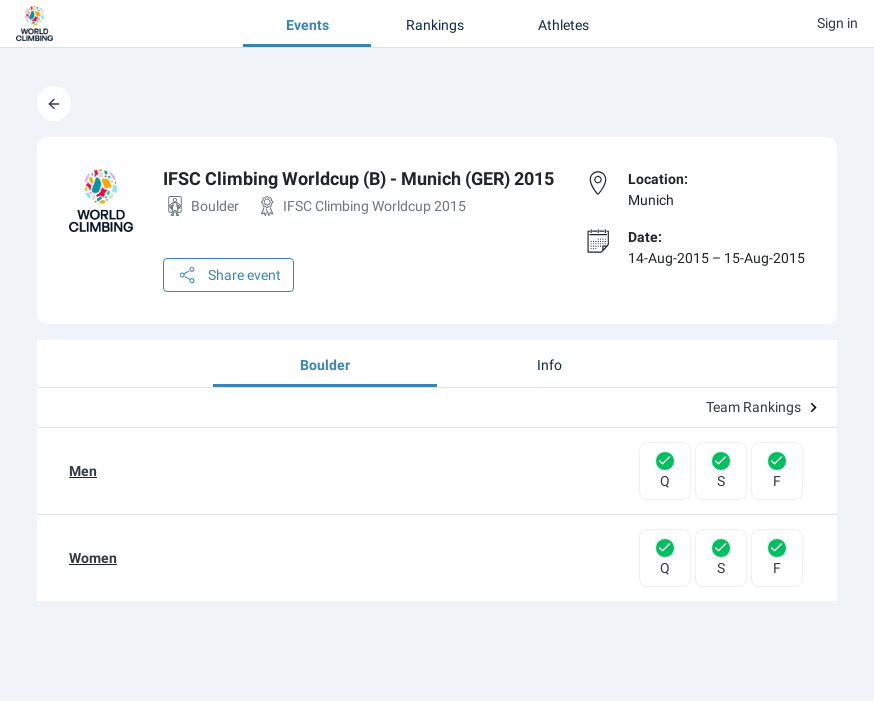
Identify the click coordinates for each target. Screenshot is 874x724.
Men (83, 471)
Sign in (837, 23)
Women (93, 558)
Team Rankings (761, 407)
